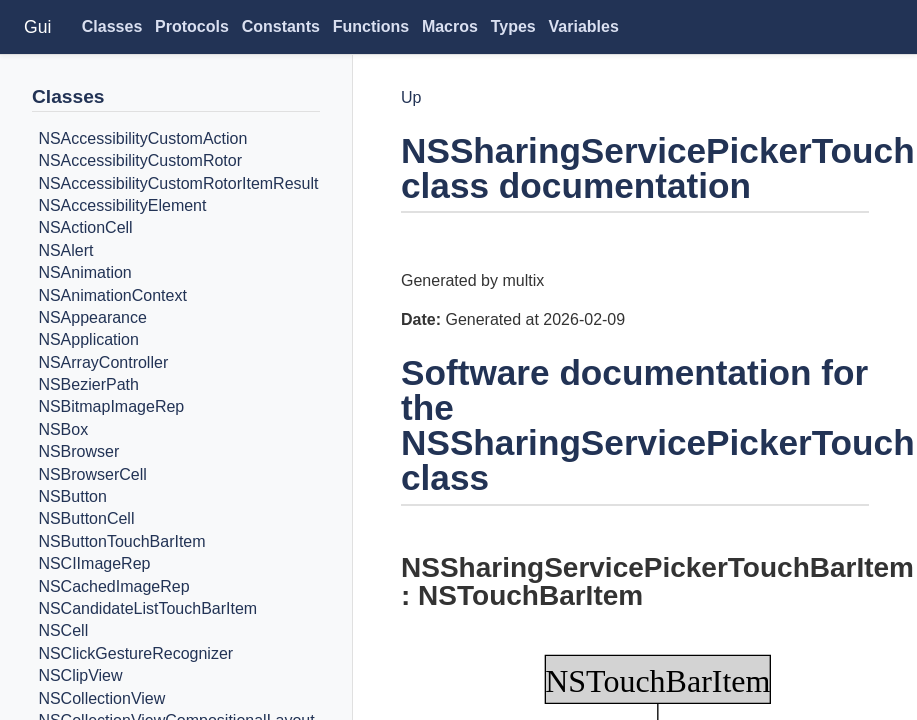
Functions (371, 26)
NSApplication (88, 340)
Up (411, 97)
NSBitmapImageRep (111, 407)
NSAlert (65, 250)
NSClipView (80, 675)
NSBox (63, 429)
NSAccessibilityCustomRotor (140, 160)
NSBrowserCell (92, 474)
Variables (584, 26)
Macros (450, 26)
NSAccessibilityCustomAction (142, 138)
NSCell (63, 631)
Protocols (192, 26)
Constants (281, 26)
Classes (112, 26)
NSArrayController (103, 362)
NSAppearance (92, 317)
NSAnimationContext (112, 295)
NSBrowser (78, 451)
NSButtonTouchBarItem (121, 541)
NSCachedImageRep (113, 586)
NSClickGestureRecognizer (135, 653)
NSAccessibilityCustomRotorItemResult (178, 183)
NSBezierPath (88, 384)
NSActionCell (85, 228)
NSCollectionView (101, 698)
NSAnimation (84, 272)
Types (513, 26)
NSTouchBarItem (530, 595)
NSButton (72, 496)
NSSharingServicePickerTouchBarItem (657, 567)
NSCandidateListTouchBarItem (147, 608)
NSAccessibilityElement (122, 205)
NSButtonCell (86, 519)
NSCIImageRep (94, 563)
